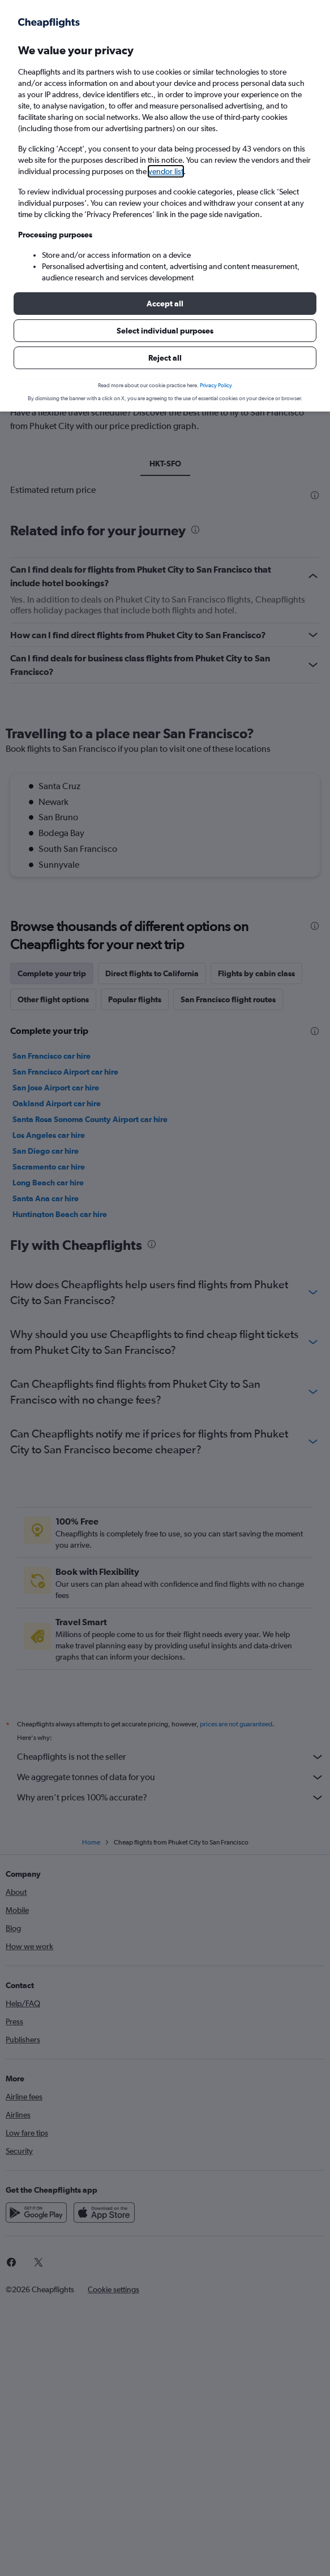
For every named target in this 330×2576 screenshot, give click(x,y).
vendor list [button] (165, 171)
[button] (165, 303)
